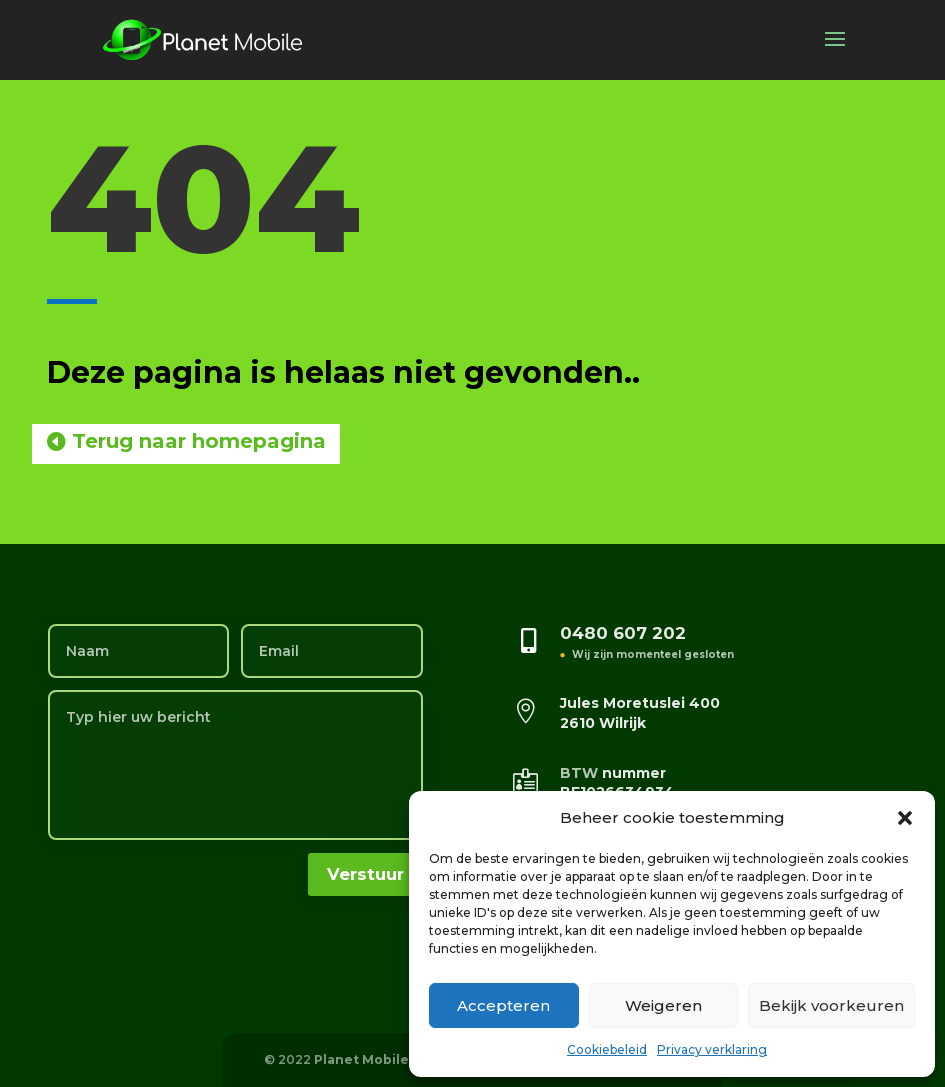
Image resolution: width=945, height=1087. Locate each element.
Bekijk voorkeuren (831, 1005)
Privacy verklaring (712, 1049)
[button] (905, 818)
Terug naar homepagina (199, 441)
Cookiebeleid (607, 1049)
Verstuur (365, 874)
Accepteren (503, 1005)
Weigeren (663, 1005)
